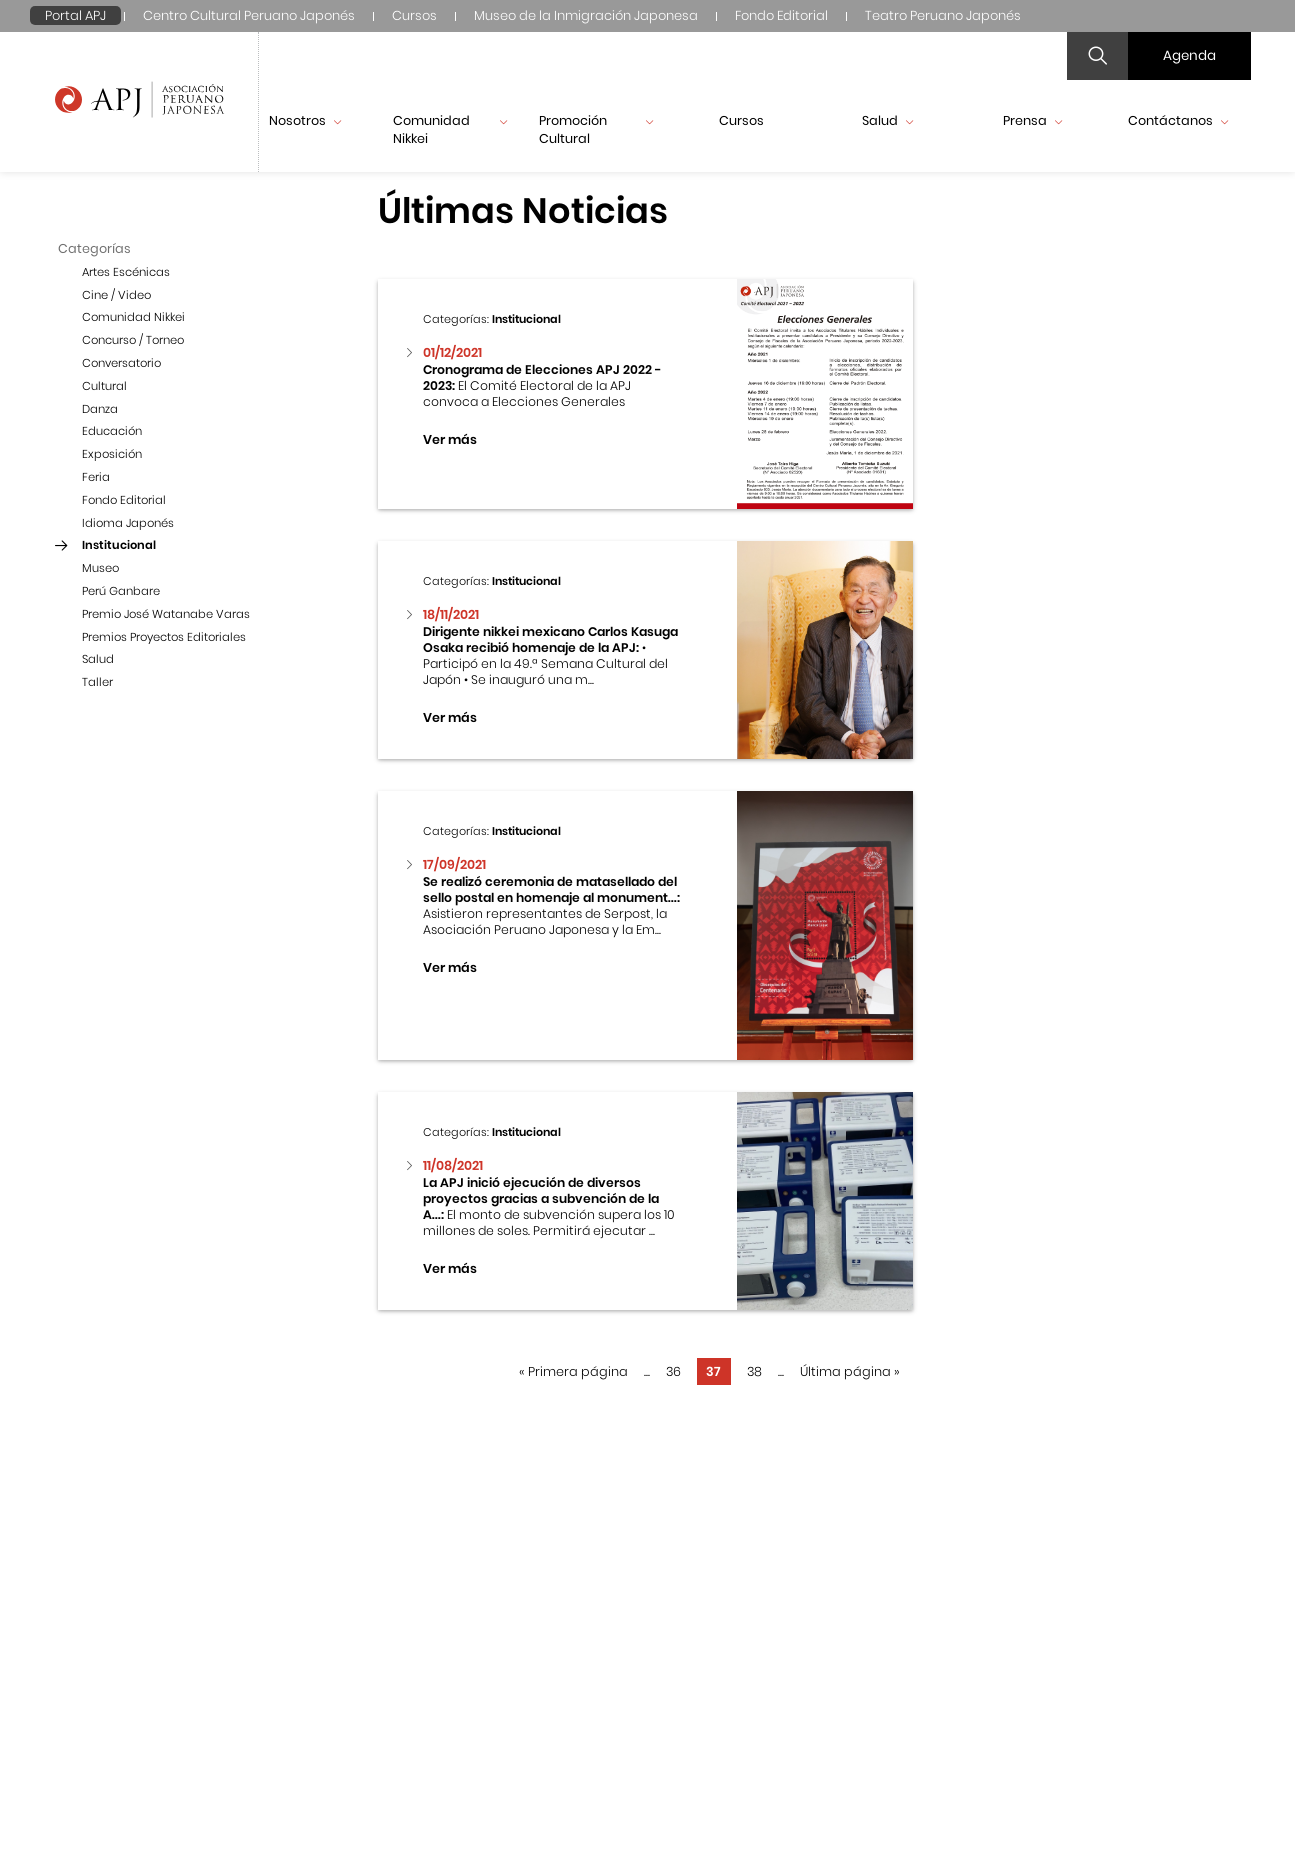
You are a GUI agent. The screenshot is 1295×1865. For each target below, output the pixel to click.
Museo (100, 568)
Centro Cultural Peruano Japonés (249, 15)
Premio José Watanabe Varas (166, 614)
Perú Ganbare (121, 591)
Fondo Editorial (781, 15)
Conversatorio (121, 363)
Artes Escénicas (126, 272)
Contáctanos (1178, 120)
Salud (887, 120)
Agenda (1189, 55)
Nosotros (305, 120)
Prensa (1032, 120)
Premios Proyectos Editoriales (164, 637)
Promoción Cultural (596, 129)
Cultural (104, 386)
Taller (97, 682)
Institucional (119, 545)
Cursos (414, 15)
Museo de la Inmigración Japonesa (586, 15)
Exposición (112, 454)
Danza (100, 409)
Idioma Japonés (128, 523)
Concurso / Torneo (133, 340)
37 (713, 1371)
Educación (112, 431)
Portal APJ (75, 15)
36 (673, 1371)
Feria (96, 477)
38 (754, 1371)
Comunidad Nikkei (450, 129)
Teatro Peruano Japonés (943, 15)
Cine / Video (116, 295)
